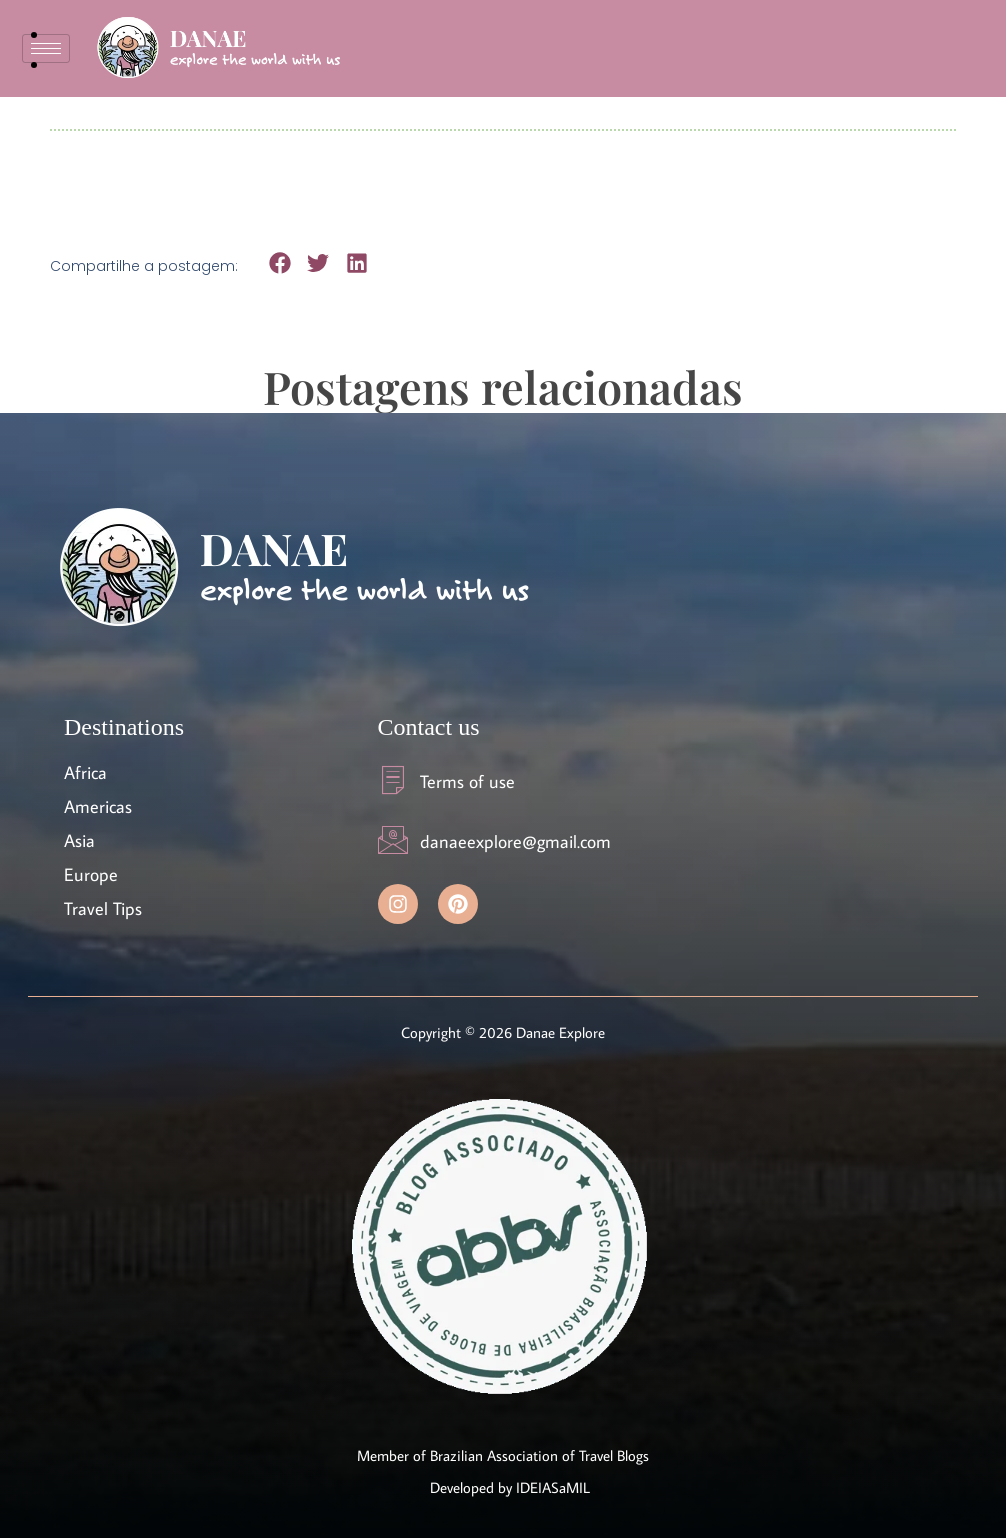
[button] (279, 262)
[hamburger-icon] (46, 48)
